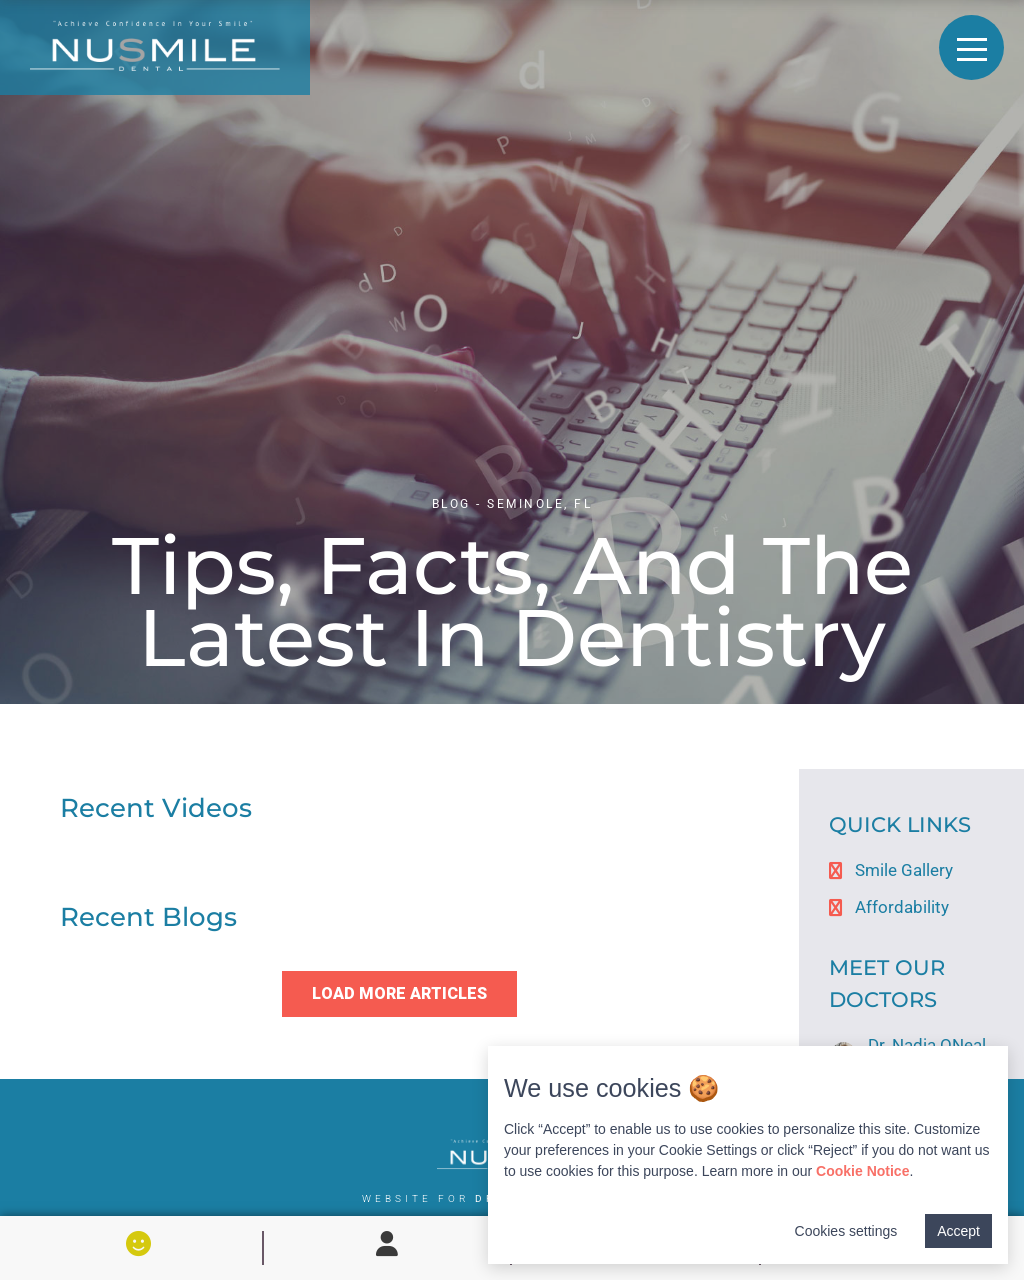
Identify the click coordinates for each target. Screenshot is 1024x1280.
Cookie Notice (862, 1171)
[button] (399, 994)
